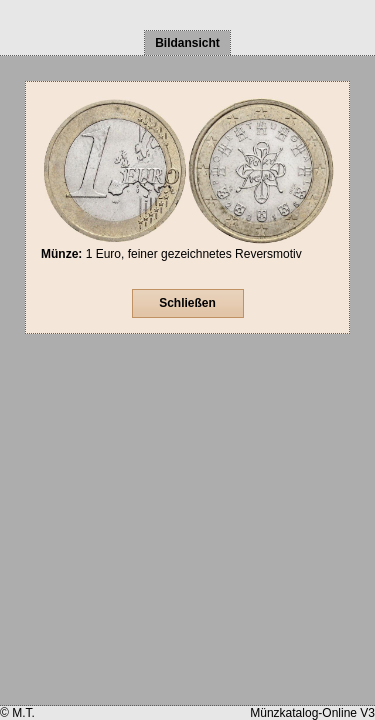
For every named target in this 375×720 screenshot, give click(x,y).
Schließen (187, 303)
